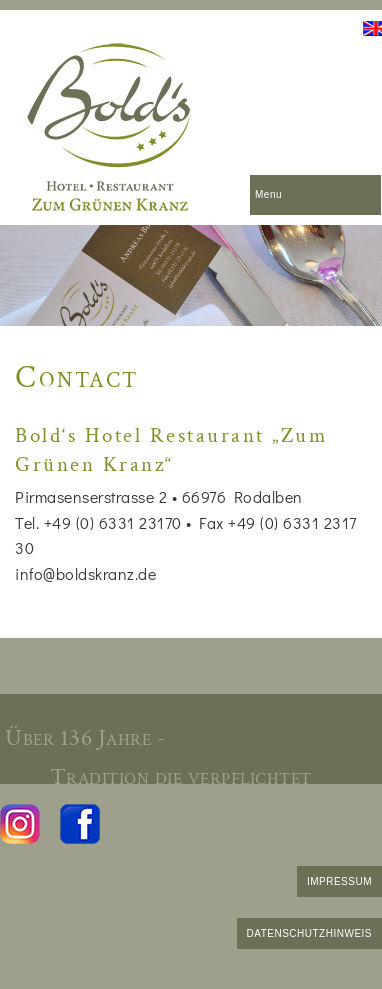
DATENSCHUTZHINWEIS (309, 933)
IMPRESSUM (339, 881)
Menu (268, 194)
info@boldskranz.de (85, 573)
